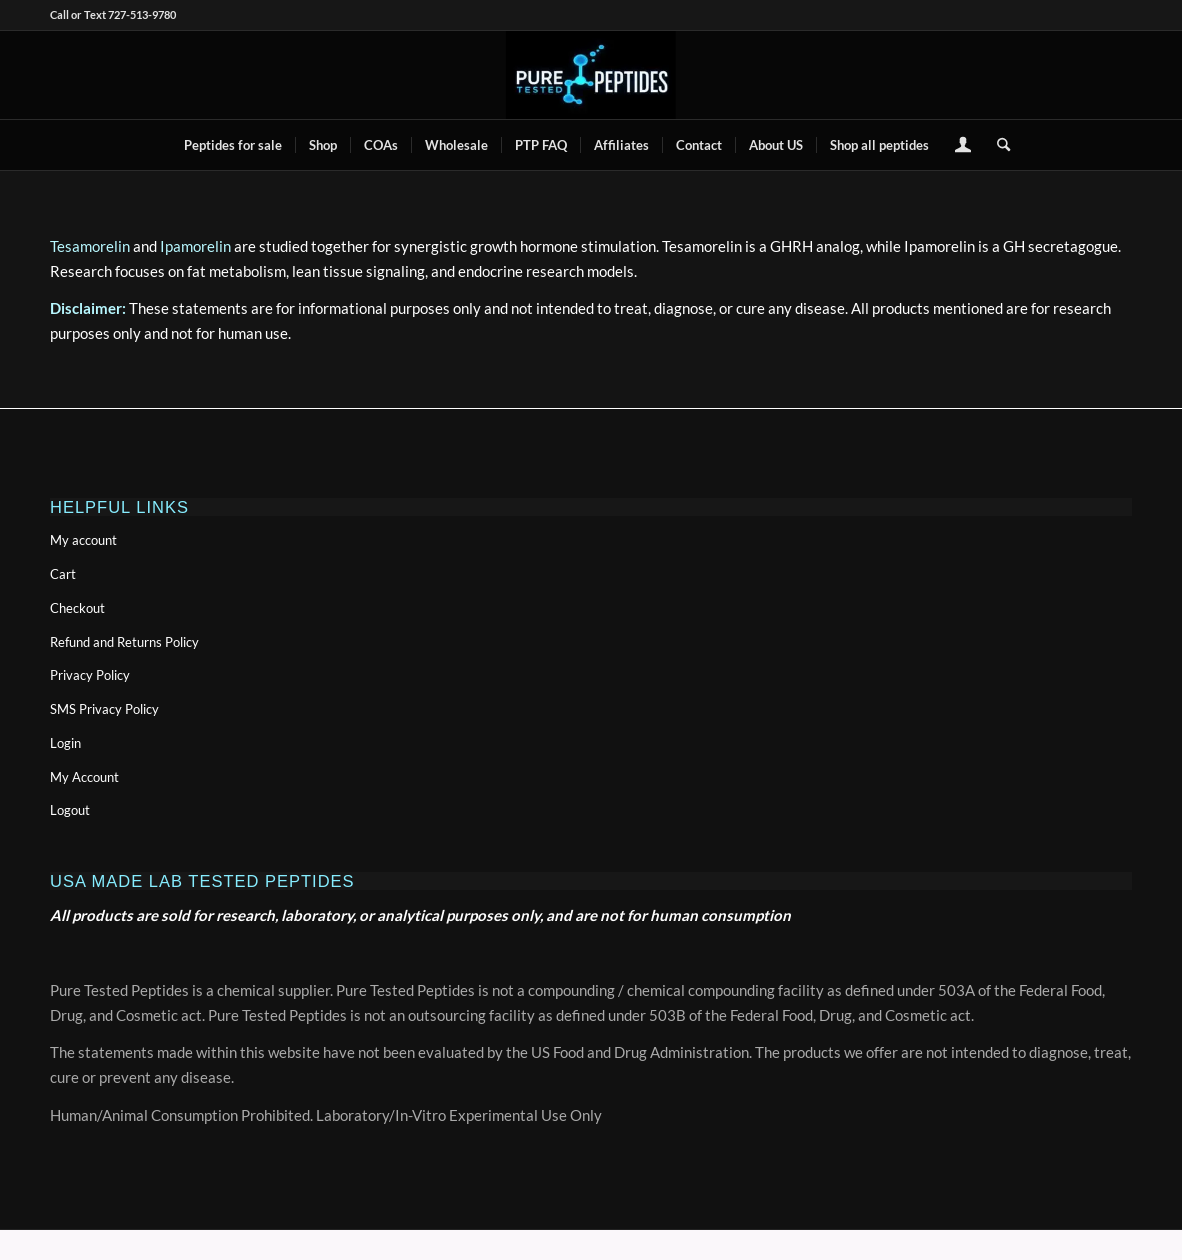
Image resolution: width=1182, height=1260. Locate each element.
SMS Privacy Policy (104, 709)
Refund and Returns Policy (124, 642)
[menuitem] (233, 145)
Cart (63, 574)
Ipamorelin (195, 246)
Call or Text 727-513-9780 (113, 14)
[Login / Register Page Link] (963, 147)
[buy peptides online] (591, 75)
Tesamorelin (90, 246)
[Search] (997, 145)
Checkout (77, 608)
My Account (84, 777)
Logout (70, 810)
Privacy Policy (90, 675)
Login (65, 743)
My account (83, 540)
